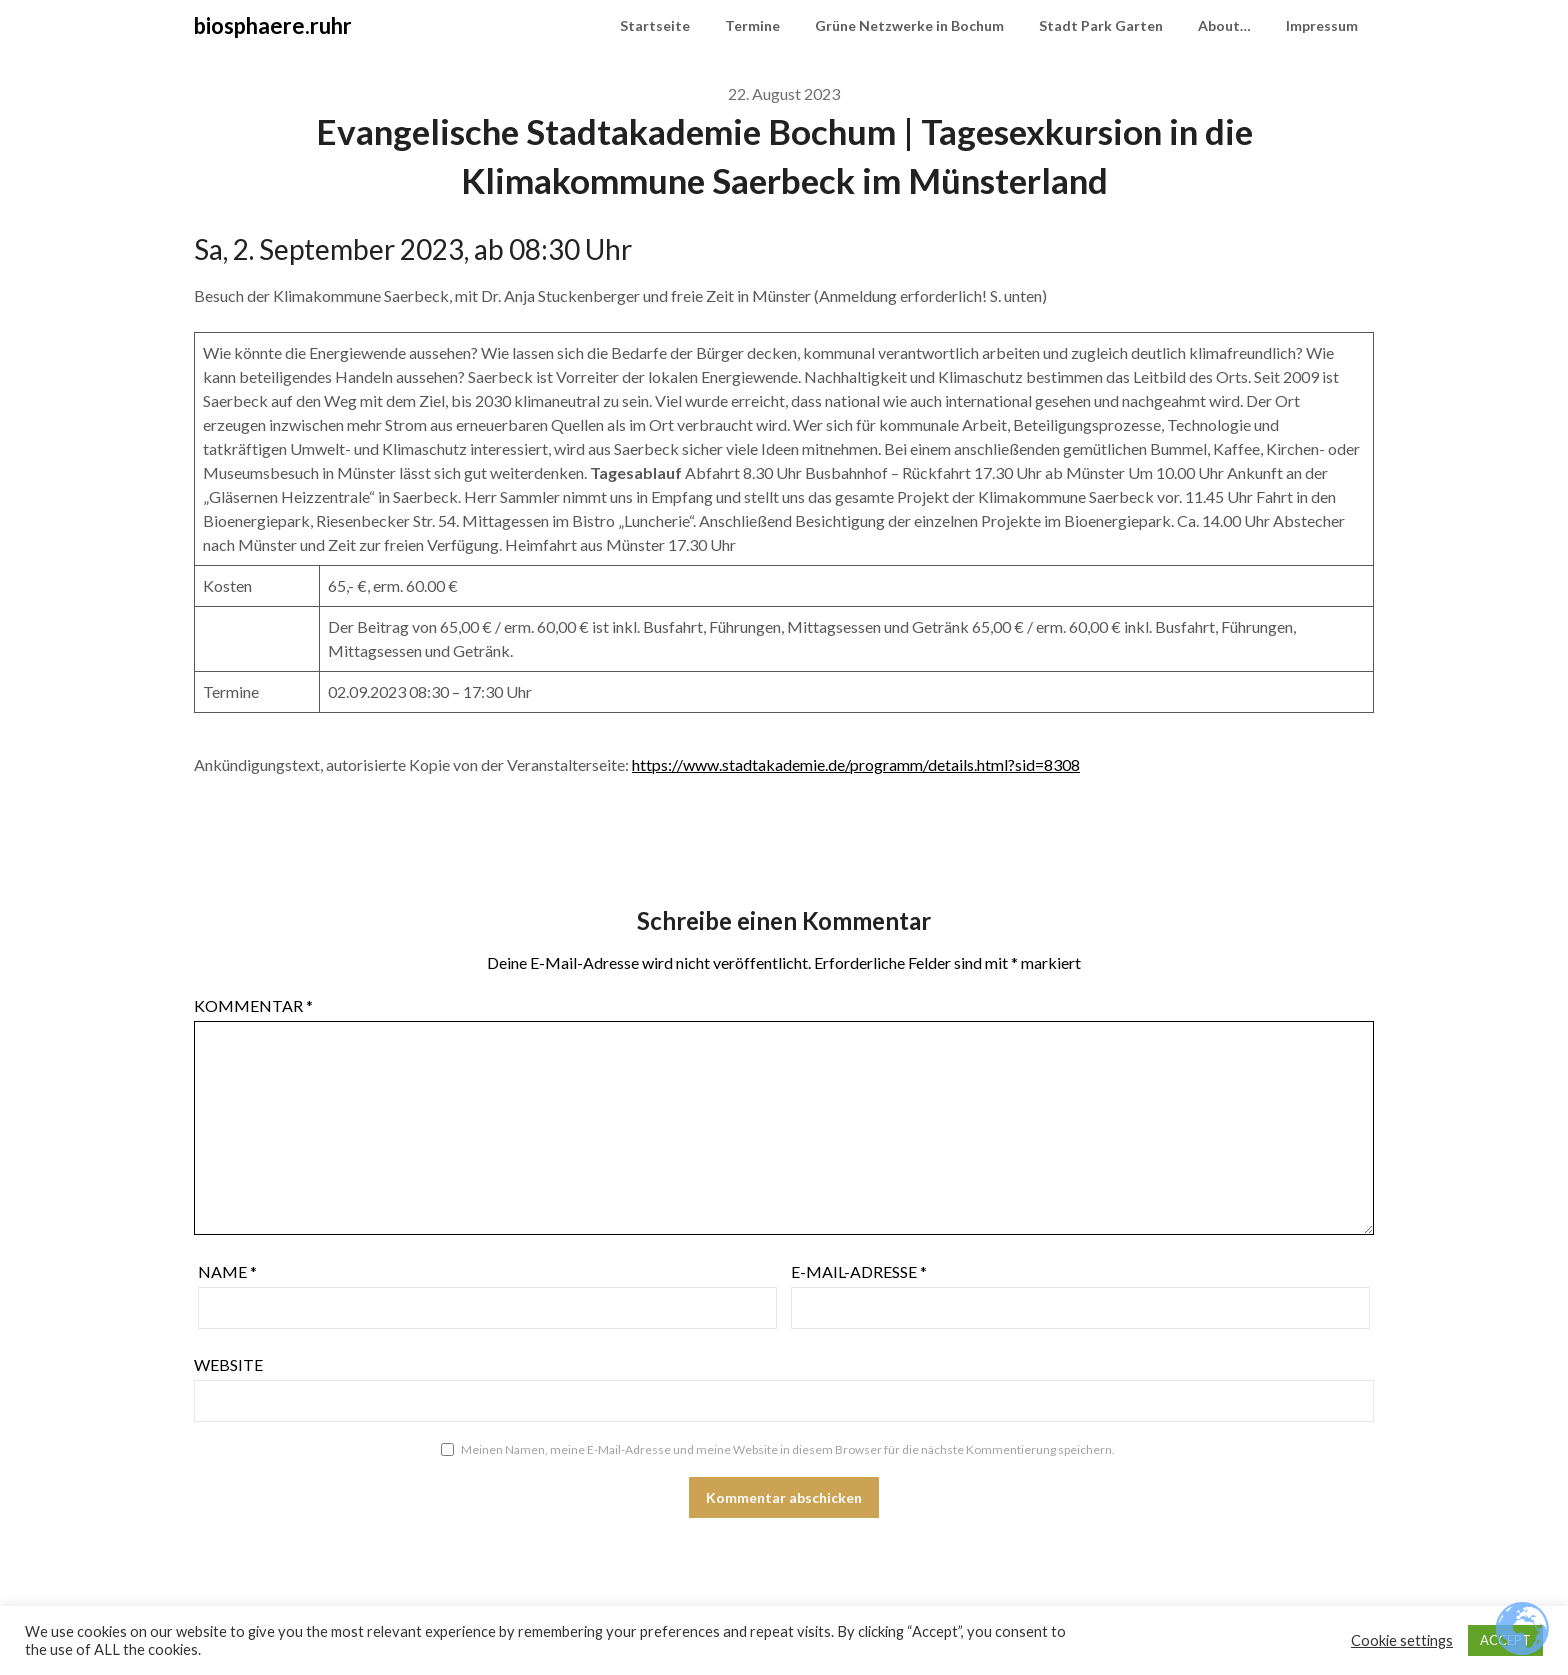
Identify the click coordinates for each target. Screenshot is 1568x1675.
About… (1224, 25)
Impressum (1322, 25)
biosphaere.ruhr (273, 25)
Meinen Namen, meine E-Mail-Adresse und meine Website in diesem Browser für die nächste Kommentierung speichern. (788, 1449)
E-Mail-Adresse (859, 1271)
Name (227, 1271)
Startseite (655, 25)
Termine (752, 25)
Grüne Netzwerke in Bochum (909, 25)
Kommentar (253, 1005)
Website (228, 1364)
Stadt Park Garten (1101, 25)
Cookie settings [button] (1402, 1640)
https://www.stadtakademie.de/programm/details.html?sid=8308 (856, 764)
